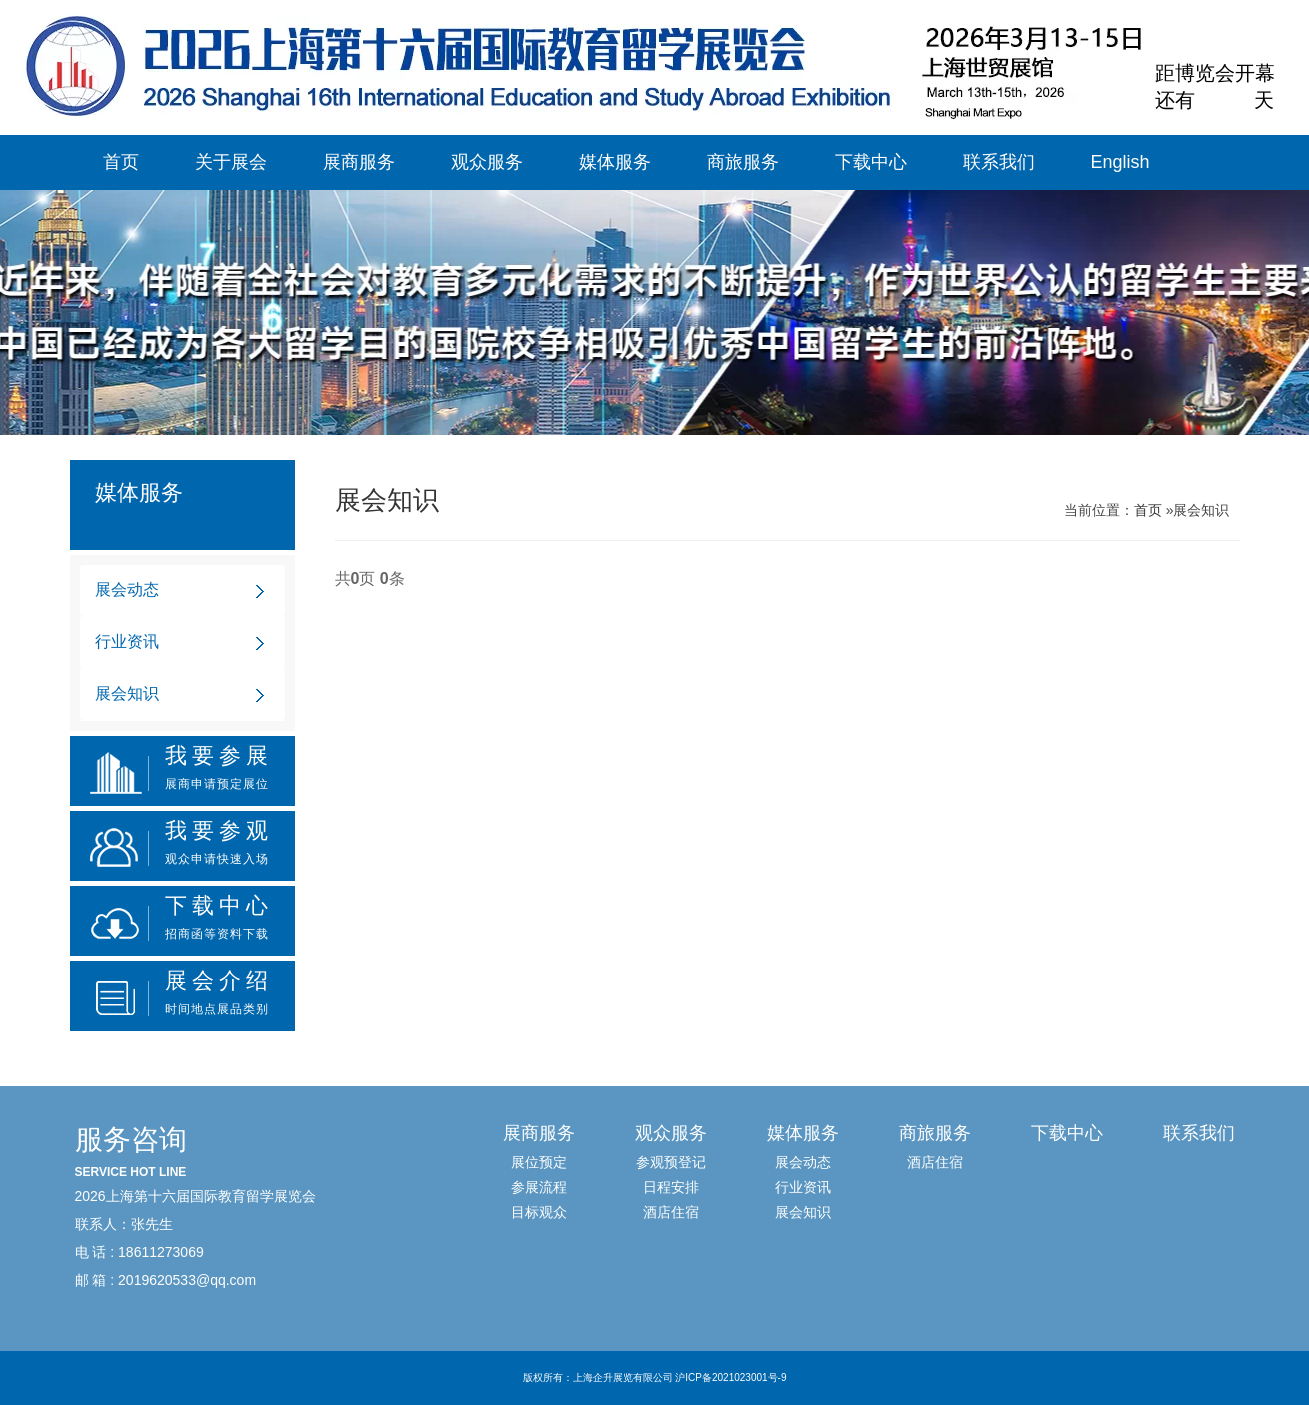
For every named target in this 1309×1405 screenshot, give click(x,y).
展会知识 (127, 693)
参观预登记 (671, 1162)
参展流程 (539, 1187)
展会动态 (127, 589)
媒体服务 (615, 162)
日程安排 (671, 1187)
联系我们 (999, 162)
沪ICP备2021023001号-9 (730, 1377)
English (1120, 162)
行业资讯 (127, 641)
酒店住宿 (671, 1212)
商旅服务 (743, 162)
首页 (121, 162)
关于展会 (231, 162)
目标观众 (539, 1212)
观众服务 (487, 162)
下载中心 (871, 162)
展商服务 (359, 162)
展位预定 (539, 1162)
